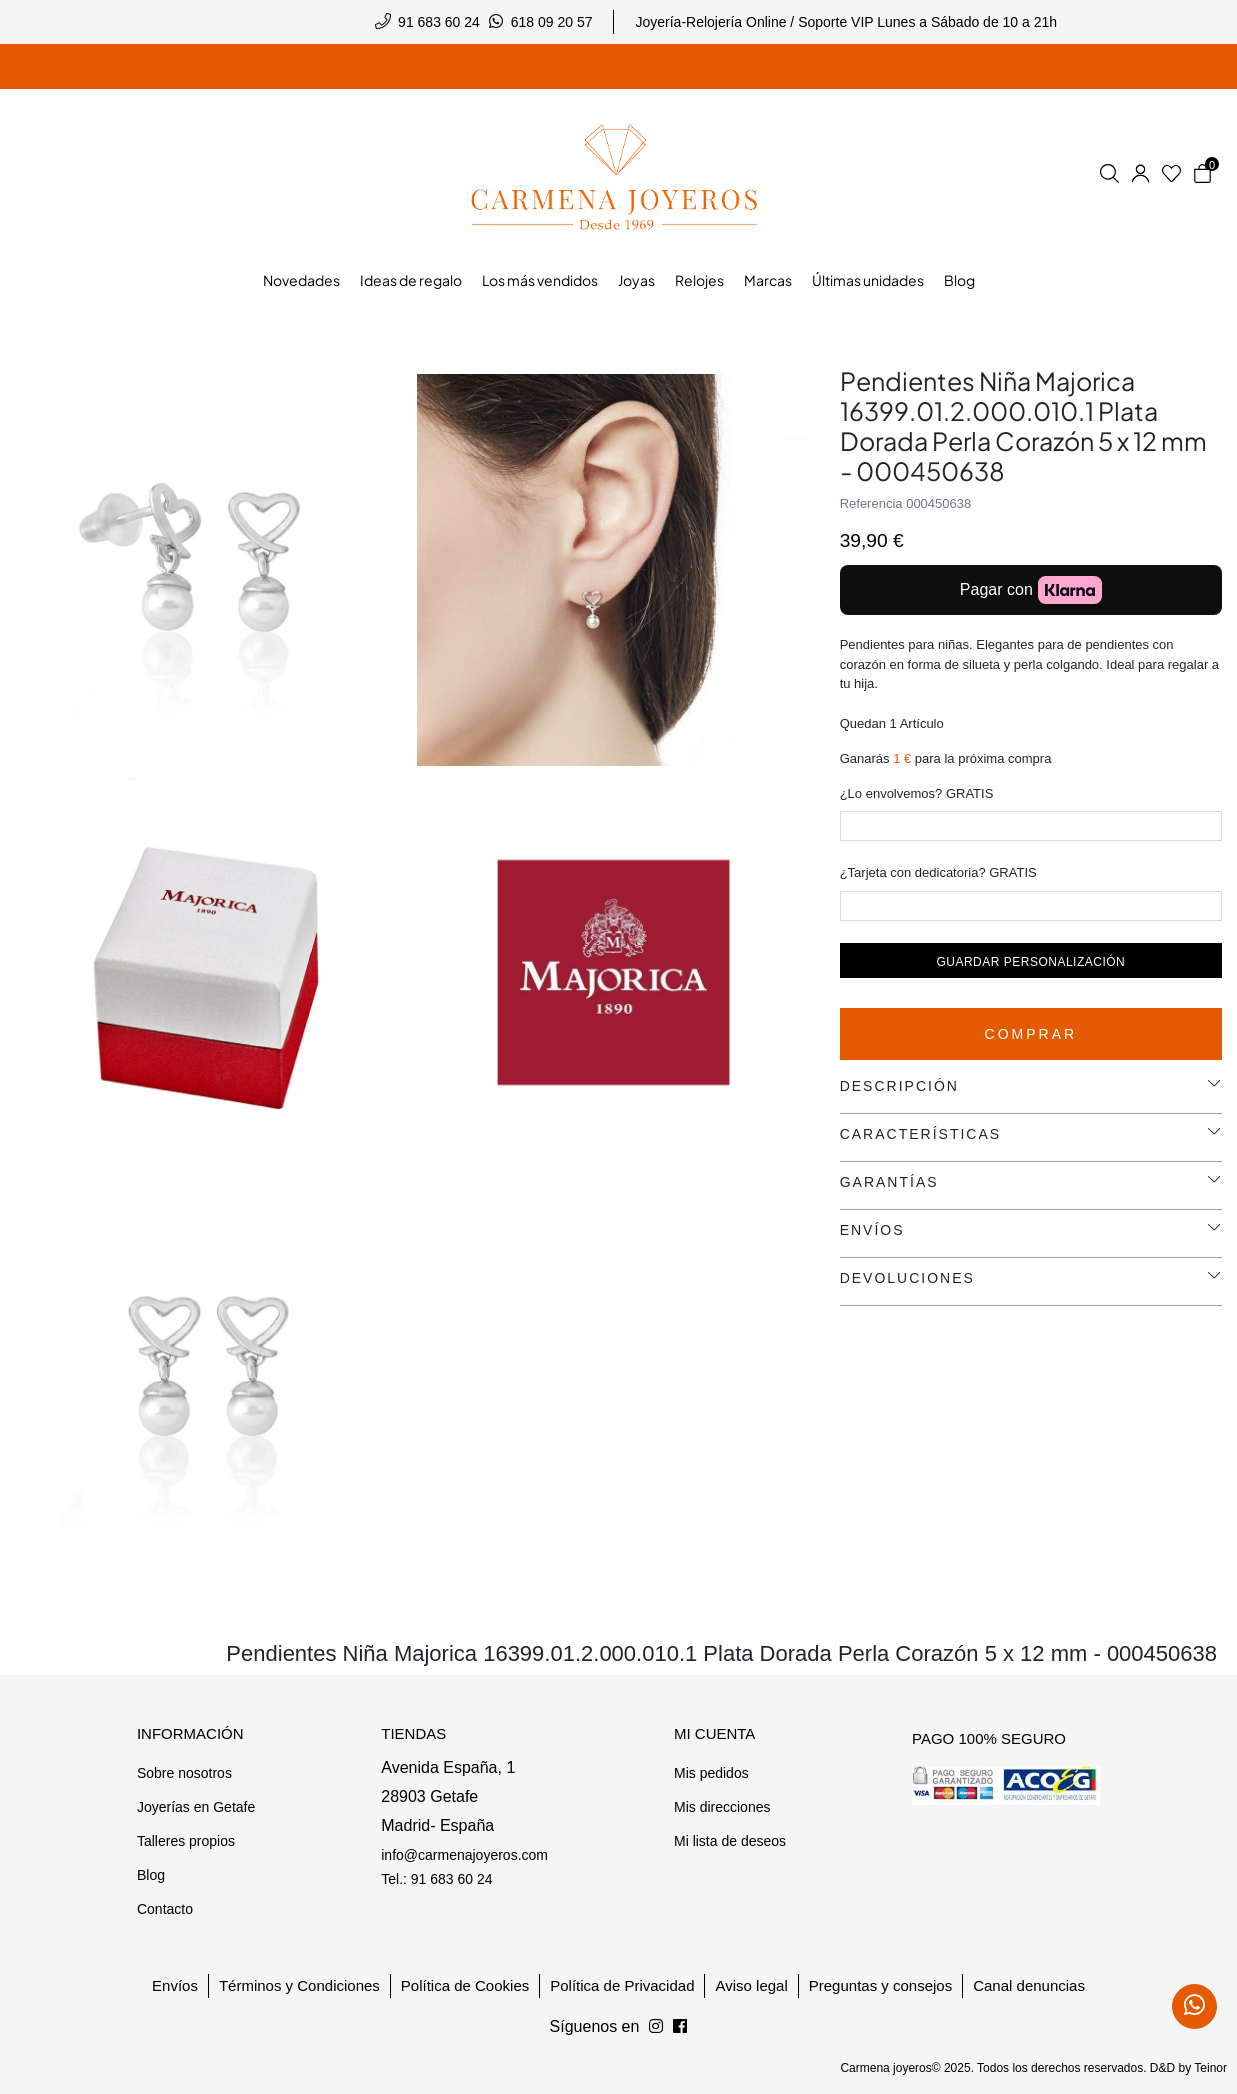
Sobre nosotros (184, 1773)
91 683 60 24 (439, 22)
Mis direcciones (722, 1807)
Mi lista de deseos (730, 1841)
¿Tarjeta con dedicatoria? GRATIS (938, 872)
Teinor (1210, 2068)
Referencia (871, 503)
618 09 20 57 (552, 22)
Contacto (165, 1909)
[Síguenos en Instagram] (680, 2027)
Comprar (1031, 1034)
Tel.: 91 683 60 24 (436, 1879)
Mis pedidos (711, 1773)
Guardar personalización (1030, 962)
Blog (151, 1875)
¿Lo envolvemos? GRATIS (917, 793)
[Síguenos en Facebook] (656, 2027)
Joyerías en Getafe (196, 1807)
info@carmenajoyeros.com (464, 1855)
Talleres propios (186, 1841)
